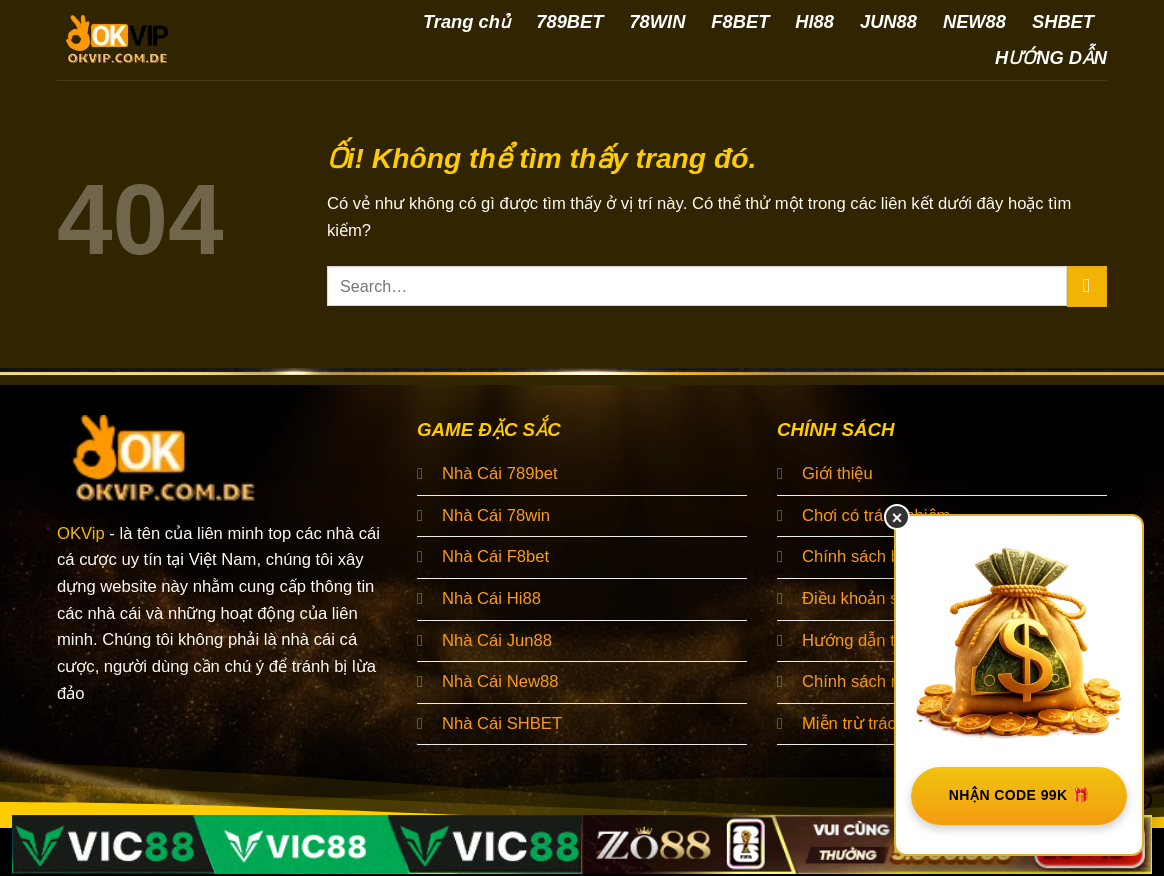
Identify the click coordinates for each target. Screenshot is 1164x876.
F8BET (740, 21)
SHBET (1063, 21)
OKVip (81, 533)
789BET (569, 21)
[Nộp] (1087, 286)
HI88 (814, 21)
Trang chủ (466, 21)
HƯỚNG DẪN (1051, 57)
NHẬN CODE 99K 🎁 (1019, 795)
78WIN (657, 21)
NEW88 (974, 21)
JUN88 (888, 21)
